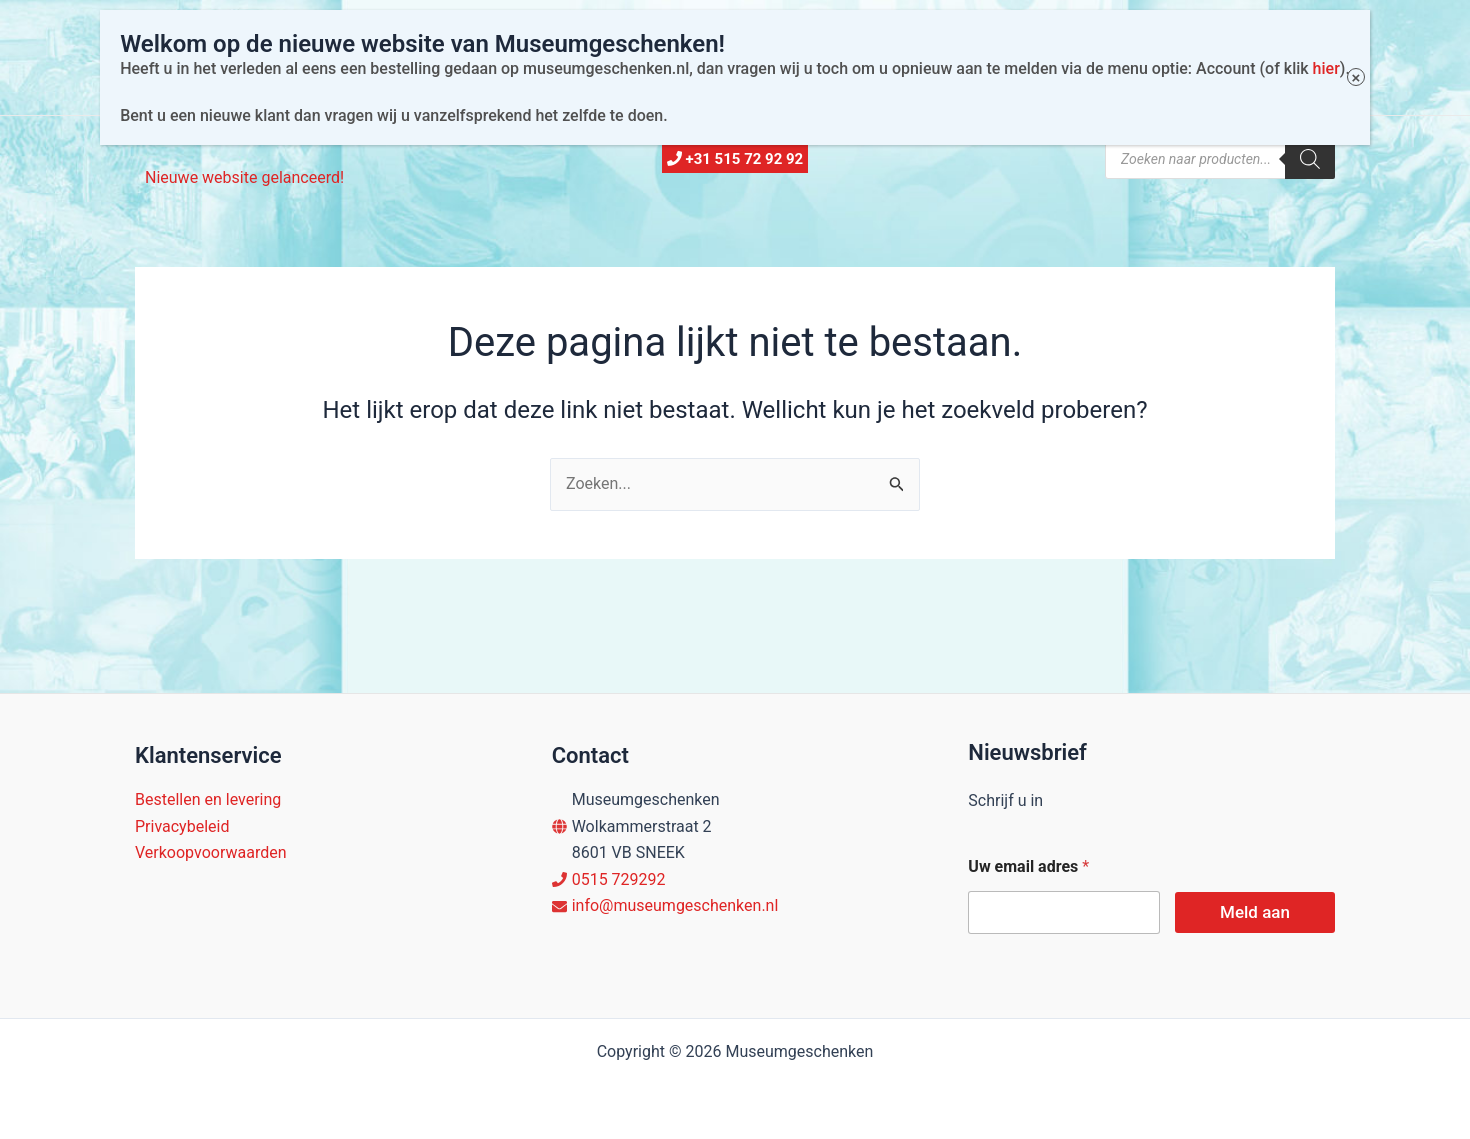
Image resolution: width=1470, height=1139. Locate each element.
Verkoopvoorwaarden (211, 852)
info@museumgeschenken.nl (675, 905)
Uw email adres (1028, 866)
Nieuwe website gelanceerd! (244, 177)
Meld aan (1255, 912)
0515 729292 (619, 879)
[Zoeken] (1310, 159)
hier (1308, 25)
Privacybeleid (182, 826)
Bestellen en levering (208, 799)
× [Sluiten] (1338, 35)
